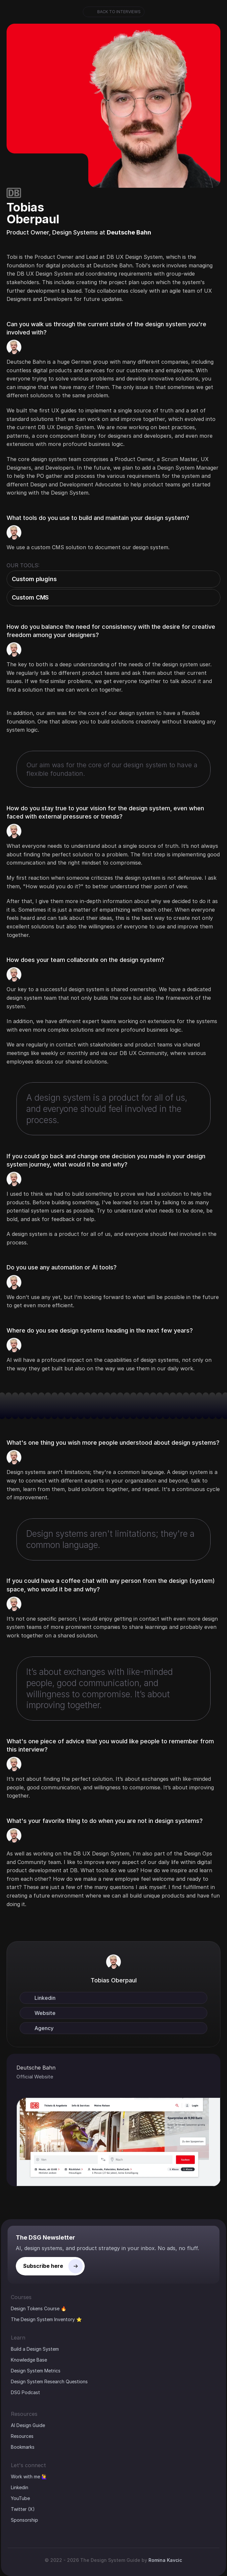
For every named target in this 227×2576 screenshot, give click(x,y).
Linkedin (19, 2487)
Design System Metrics (35, 2370)
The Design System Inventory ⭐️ (46, 2319)
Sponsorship (24, 2520)
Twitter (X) (23, 2509)
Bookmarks (22, 2447)
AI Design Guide (28, 2425)
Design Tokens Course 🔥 (38, 2308)
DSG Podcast (25, 2392)
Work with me (25, 2476)
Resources (22, 2436)
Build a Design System (35, 2349)
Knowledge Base (29, 2360)
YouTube (20, 2498)
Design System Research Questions (49, 2381)
